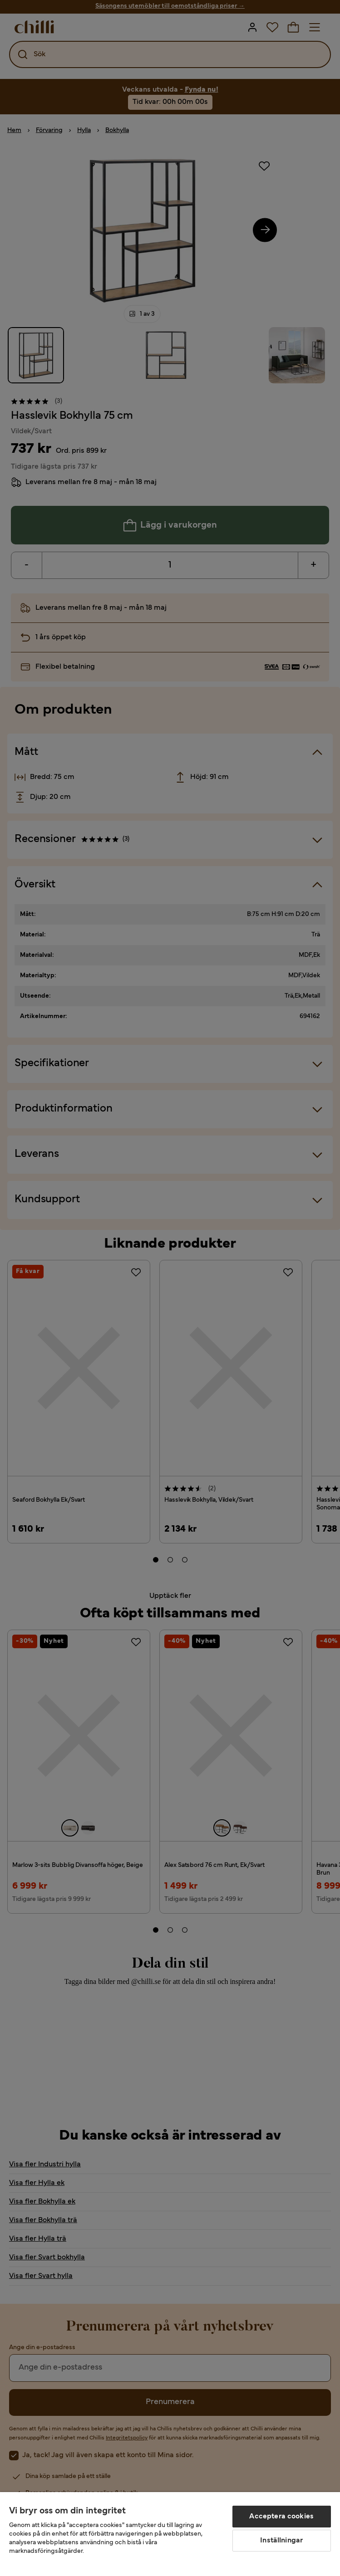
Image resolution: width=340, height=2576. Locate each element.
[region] (170, 2534)
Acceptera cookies (281, 2516)
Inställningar (281, 2540)
